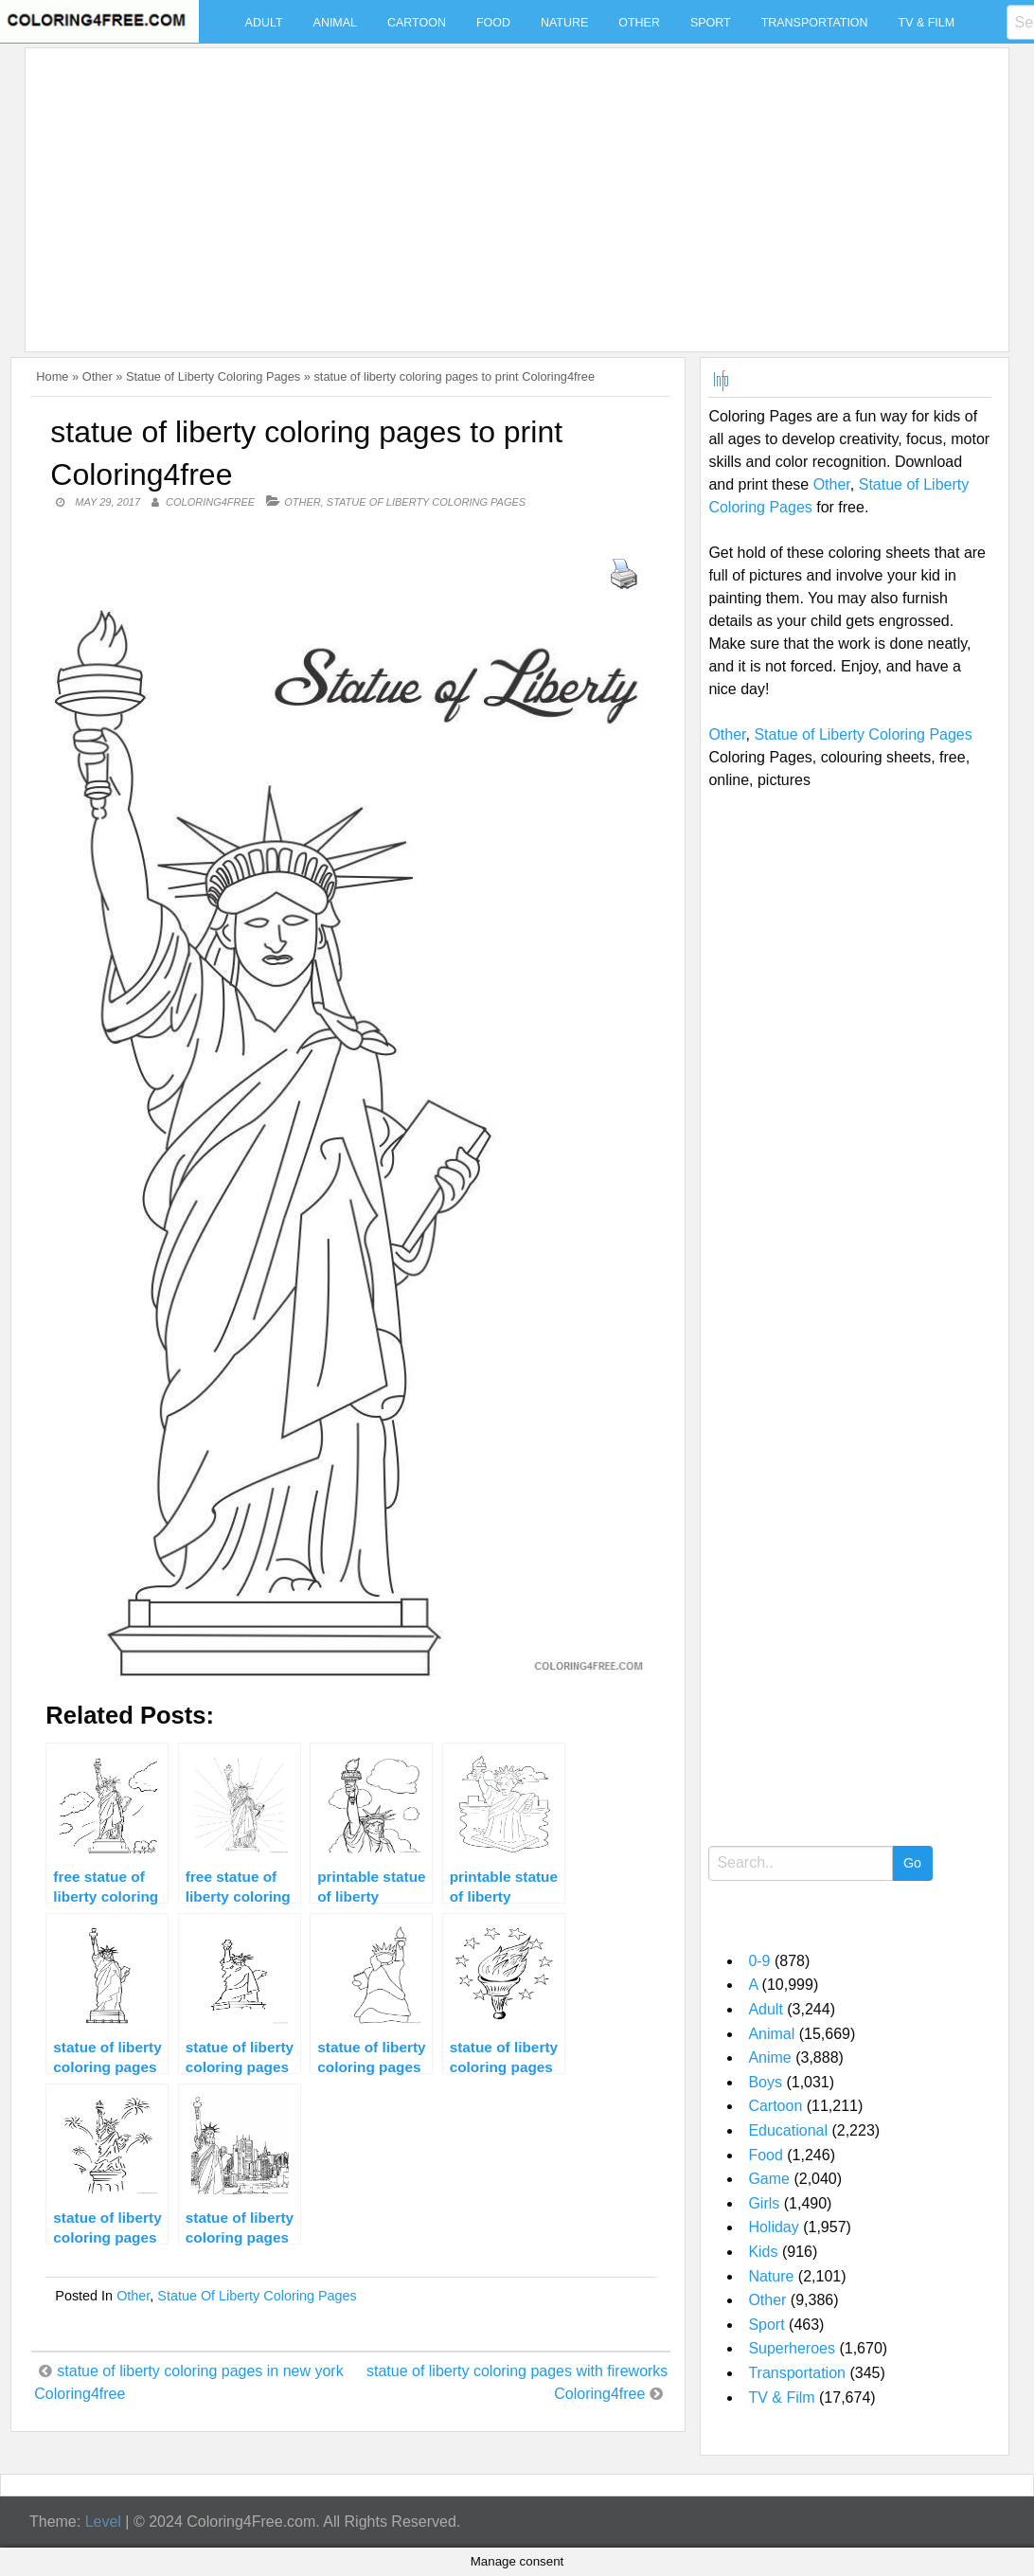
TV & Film (927, 22)
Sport (710, 22)
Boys (765, 2082)
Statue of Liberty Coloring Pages (213, 376)
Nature (564, 22)
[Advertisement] (512, 188)
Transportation (814, 22)
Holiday (773, 2227)
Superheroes (791, 2348)
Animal (335, 22)
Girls (763, 2203)
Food (493, 22)
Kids (762, 2252)
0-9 (759, 1961)
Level (103, 2521)
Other (639, 22)
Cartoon (416, 22)
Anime (769, 2057)
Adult (264, 22)
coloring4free (210, 502)
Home (52, 376)
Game (769, 2179)
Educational (788, 2130)
